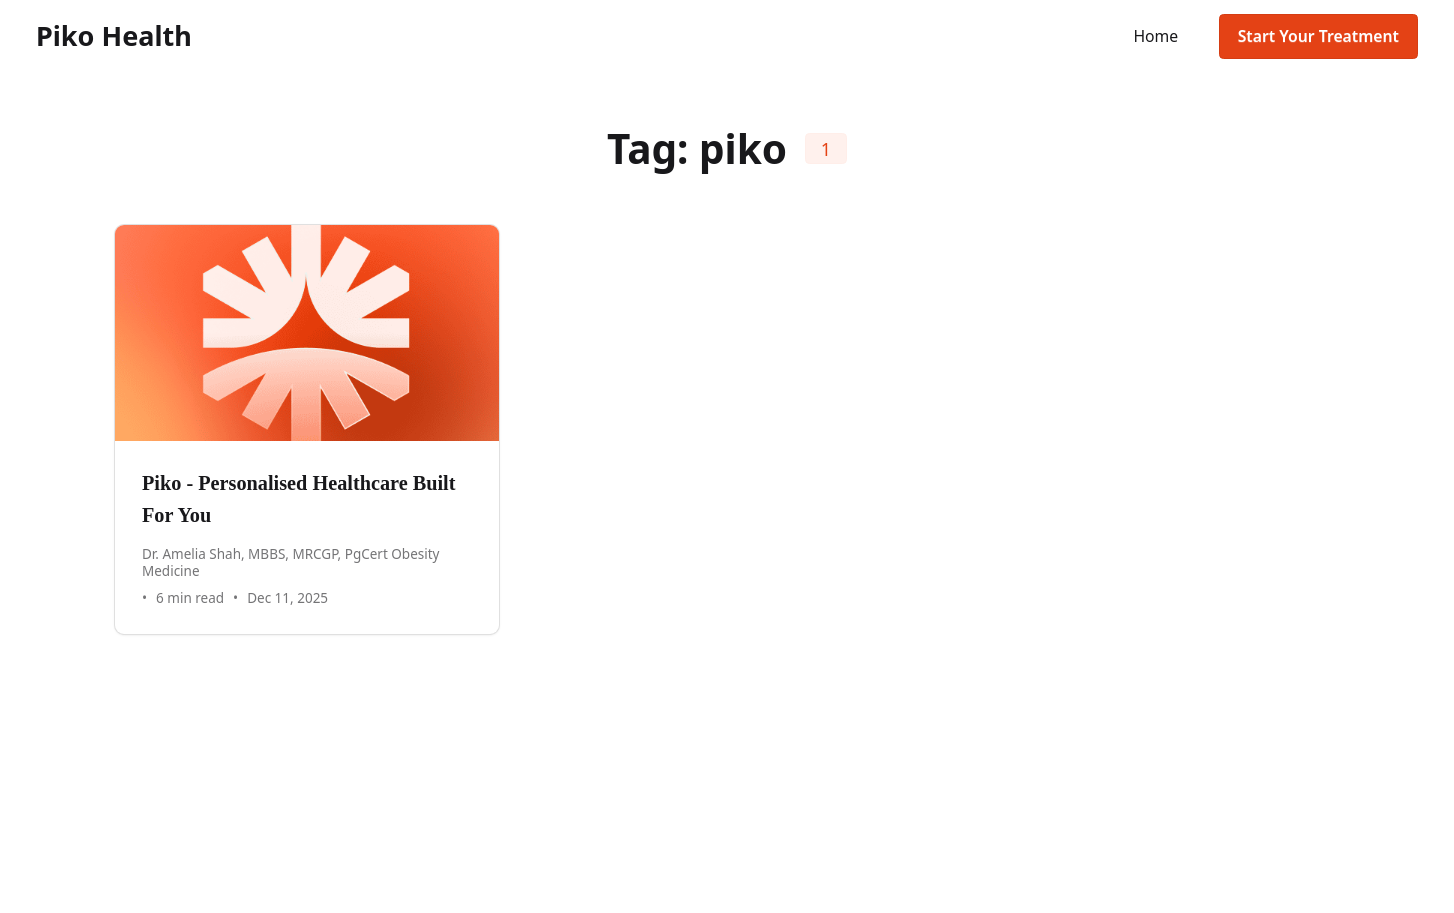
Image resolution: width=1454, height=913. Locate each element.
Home (1155, 36)
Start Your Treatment (1318, 36)
